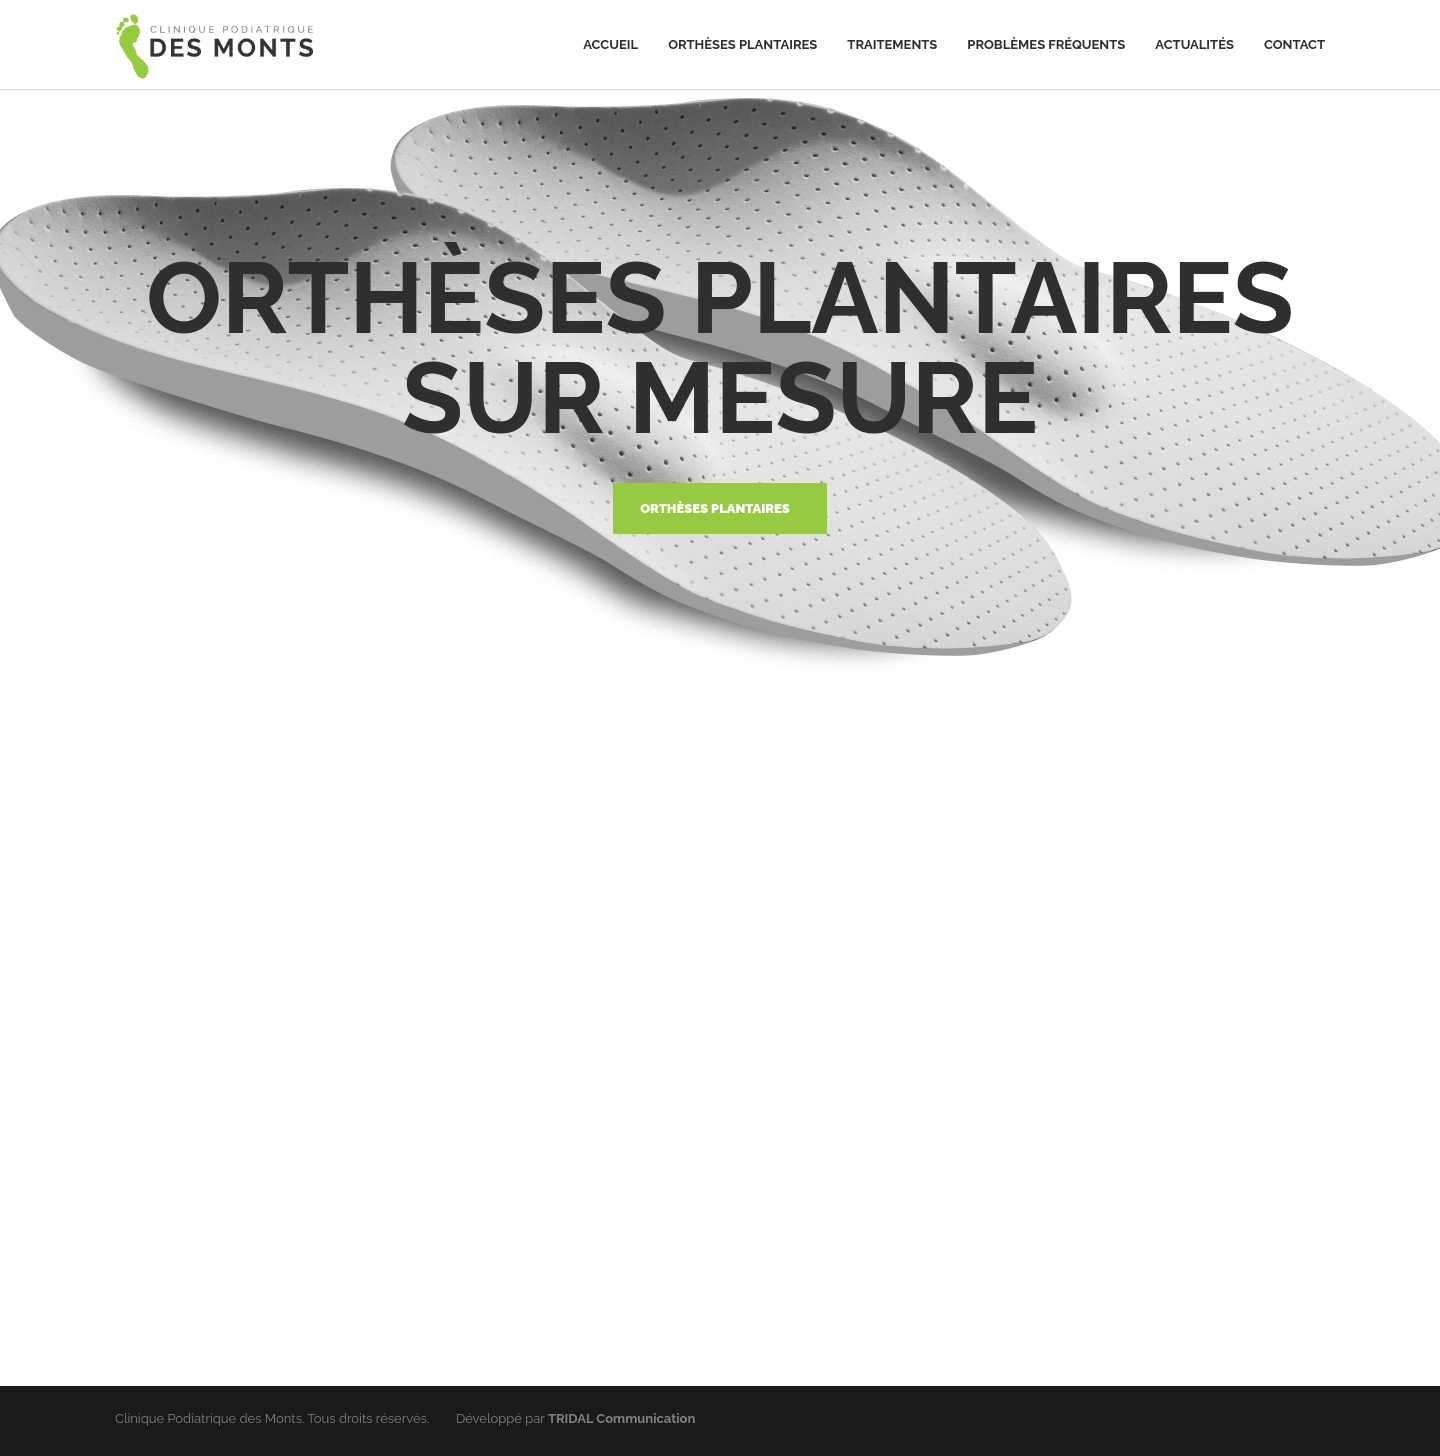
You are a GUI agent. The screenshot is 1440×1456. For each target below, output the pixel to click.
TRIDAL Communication (621, 1418)
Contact (1294, 44)
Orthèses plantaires (742, 44)
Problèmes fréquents (1046, 44)
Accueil (610, 44)
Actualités (1194, 44)
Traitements (892, 44)
